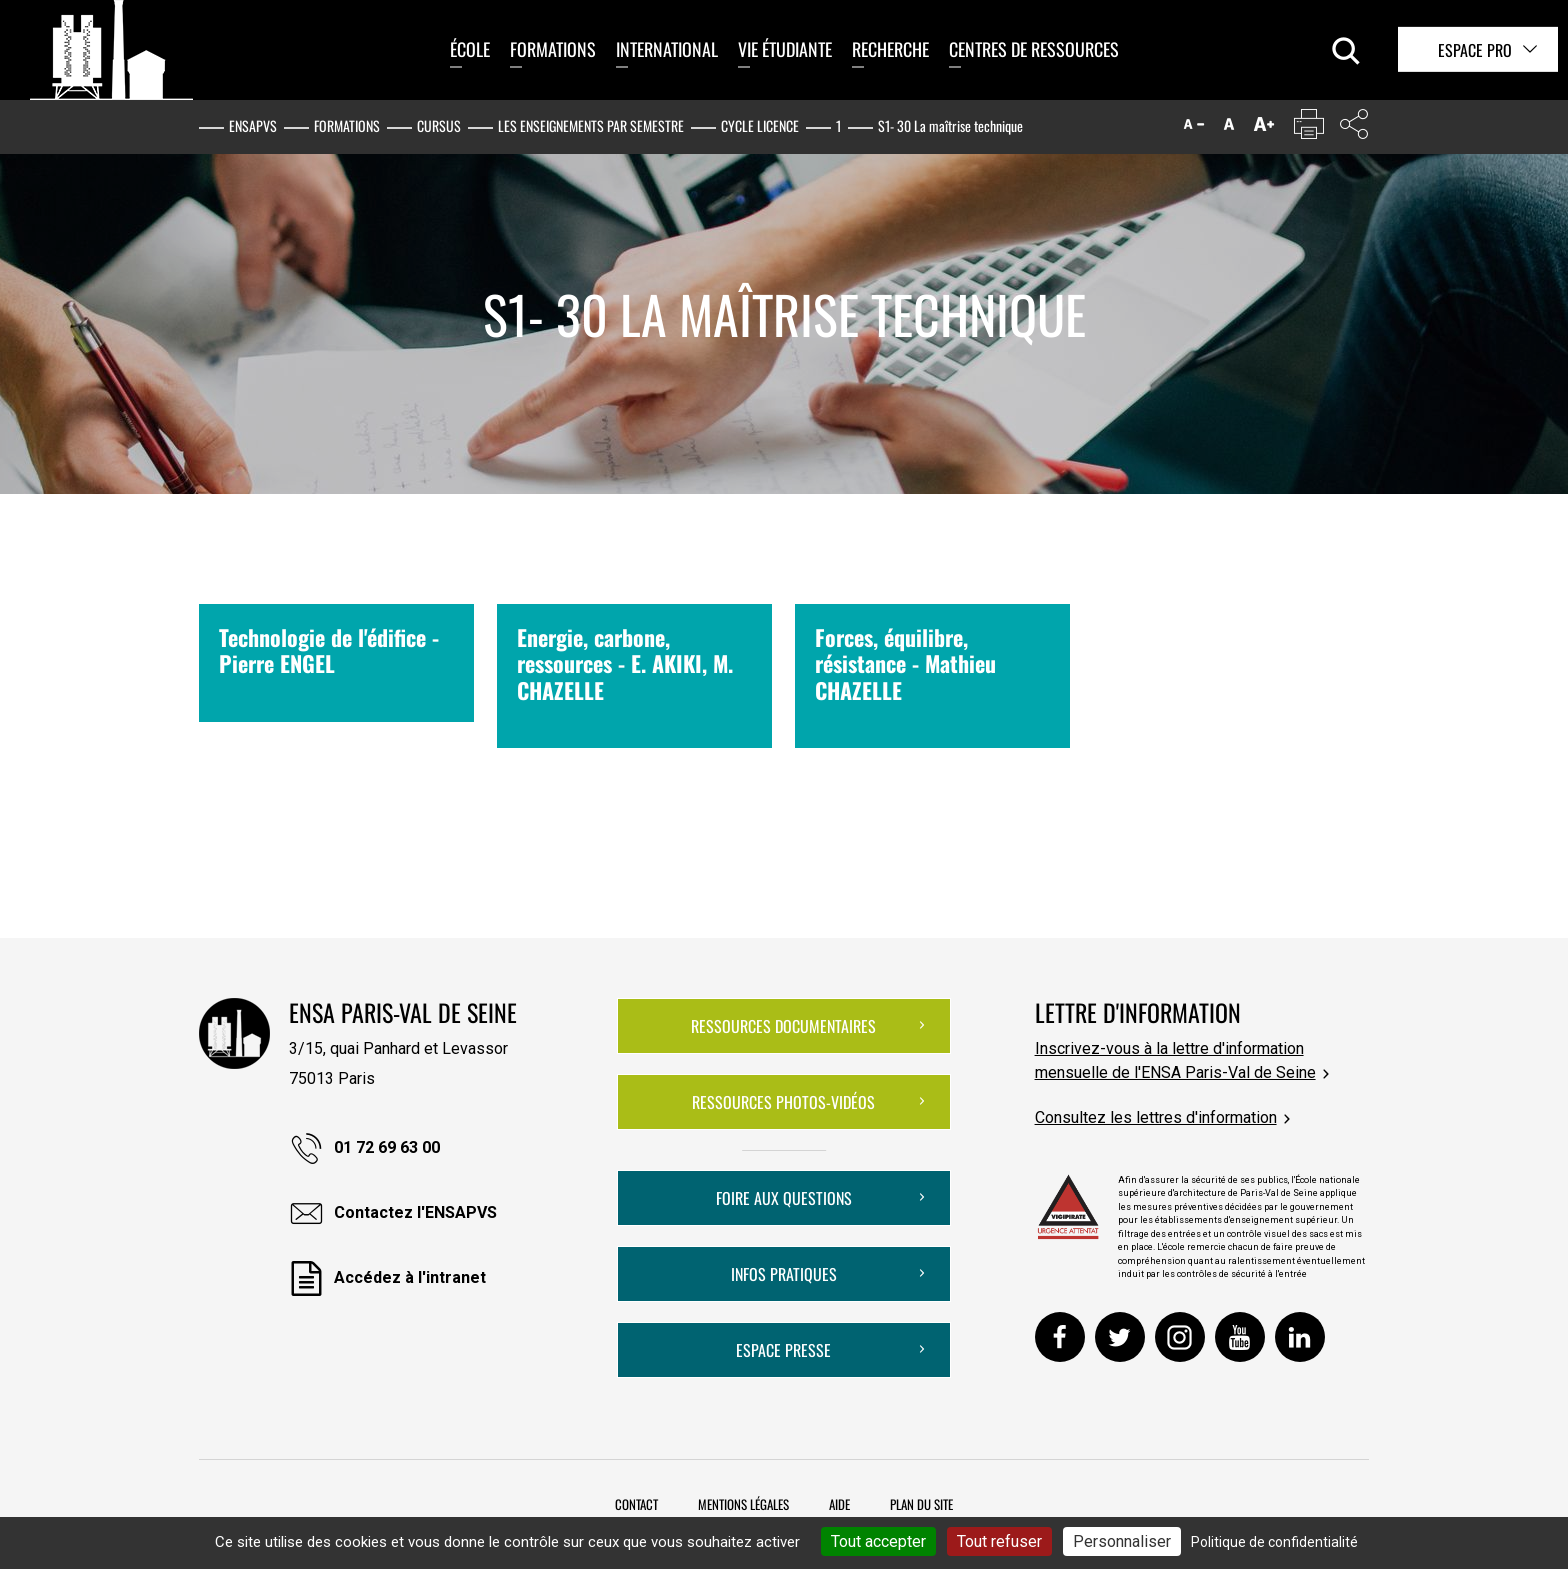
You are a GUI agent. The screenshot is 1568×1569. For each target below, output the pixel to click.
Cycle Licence (760, 125)
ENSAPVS (253, 125)
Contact (636, 1504)
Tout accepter (878, 1541)
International (667, 49)
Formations (553, 49)
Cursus (439, 125)
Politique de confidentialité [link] (1274, 1542)
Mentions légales (743, 1504)
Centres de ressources (1034, 49)
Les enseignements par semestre (591, 125)
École (470, 49)
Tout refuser (999, 1541)
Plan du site (921, 1504)
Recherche (890, 49)
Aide (839, 1504)
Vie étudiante (785, 49)
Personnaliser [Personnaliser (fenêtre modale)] (1122, 1541)
